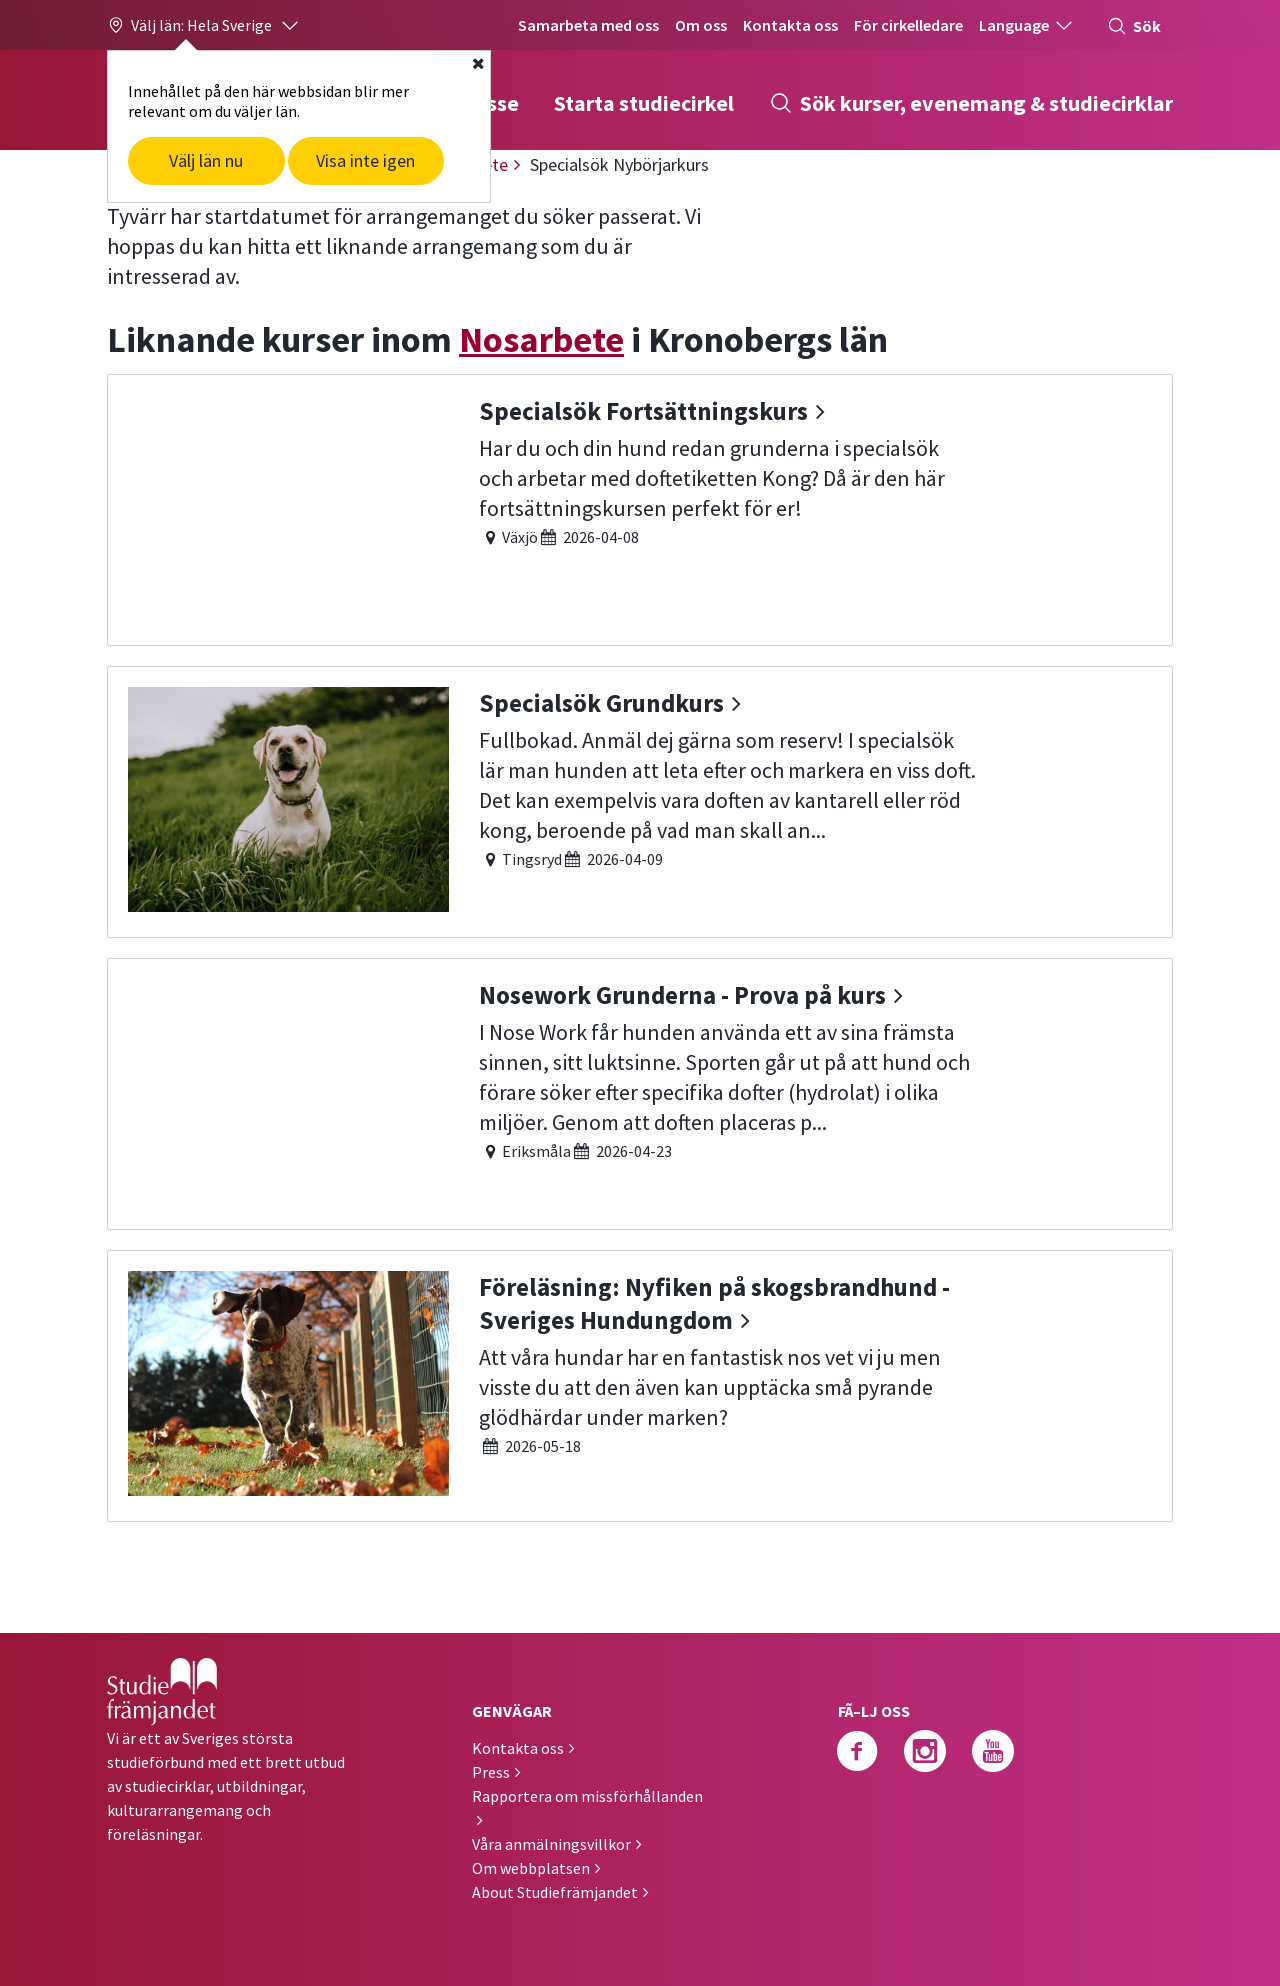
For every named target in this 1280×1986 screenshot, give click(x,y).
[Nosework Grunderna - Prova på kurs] (640, 1091)
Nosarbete (541, 339)
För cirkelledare (908, 25)
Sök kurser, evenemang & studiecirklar (971, 103)
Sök (1134, 26)
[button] (204, 25)
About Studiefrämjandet (555, 1892)
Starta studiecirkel (644, 103)
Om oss (701, 25)
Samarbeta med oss (588, 25)
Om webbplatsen (531, 1868)
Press (491, 1772)
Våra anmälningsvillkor (551, 1844)
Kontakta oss (790, 25)
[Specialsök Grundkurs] (640, 799)
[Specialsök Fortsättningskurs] (640, 507)
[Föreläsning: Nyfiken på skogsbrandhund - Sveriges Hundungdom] (640, 1383)
